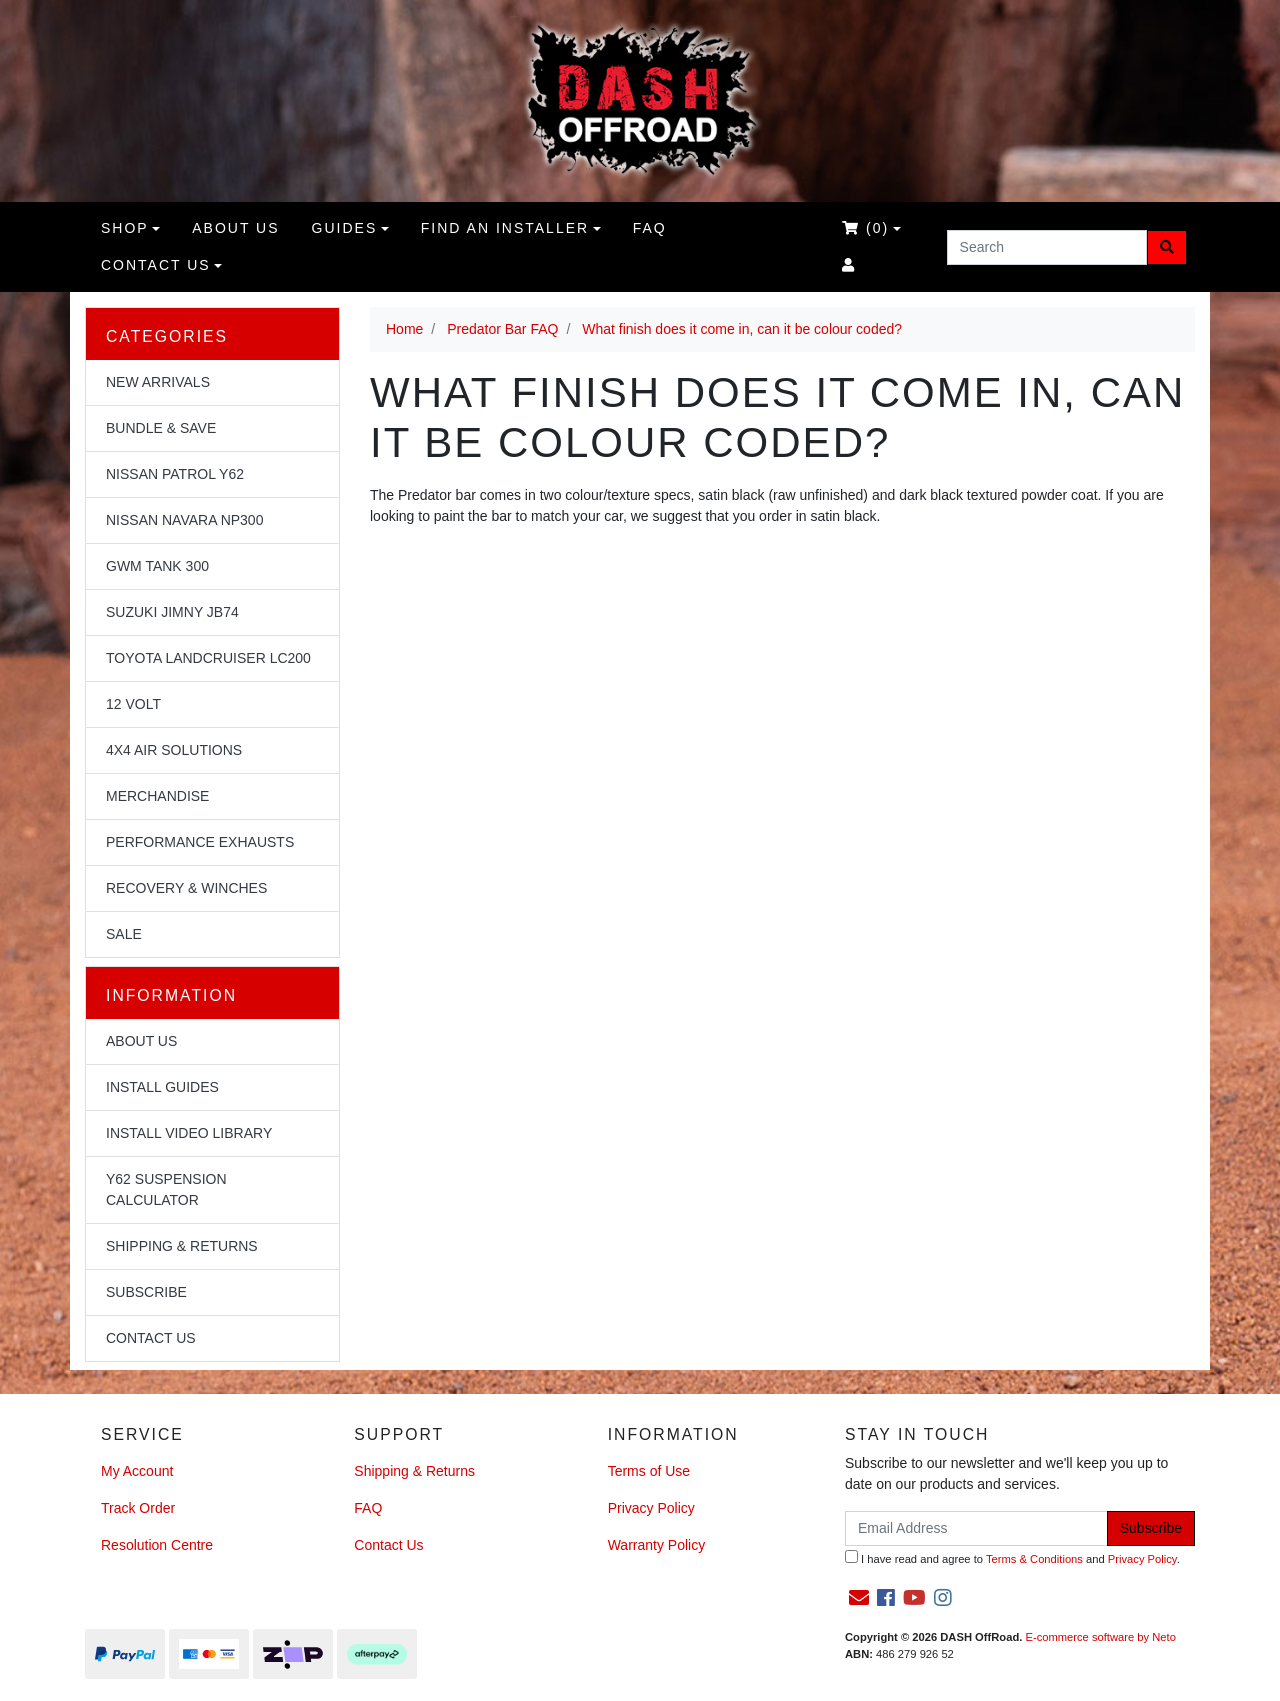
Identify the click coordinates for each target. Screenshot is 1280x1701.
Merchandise (157, 796)
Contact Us (156, 265)
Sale (124, 934)
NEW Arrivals (158, 382)
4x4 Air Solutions (174, 750)
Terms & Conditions (1034, 1559)
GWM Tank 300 (157, 566)
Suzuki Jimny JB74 (172, 612)
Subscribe (146, 1292)
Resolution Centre (157, 1545)
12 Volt (133, 704)
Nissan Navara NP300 (184, 520)
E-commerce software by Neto (1100, 1637)
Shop (125, 228)
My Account (137, 1471)
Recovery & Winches (186, 888)
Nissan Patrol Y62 (175, 474)
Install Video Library (189, 1133)
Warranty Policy (657, 1545)
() (865, 228)
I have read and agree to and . (1012, 1557)
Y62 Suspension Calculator (166, 1189)
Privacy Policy (651, 1508)
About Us (141, 1041)
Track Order (138, 1508)
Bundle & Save (161, 428)
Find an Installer (505, 228)
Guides (345, 228)
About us (235, 228)
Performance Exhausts (200, 842)
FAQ (650, 228)
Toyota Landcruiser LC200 (208, 658)
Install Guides (162, 1087)
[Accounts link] (849, 265)
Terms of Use (649, 1471)
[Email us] (859, 1598)
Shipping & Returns (182, 1246)
